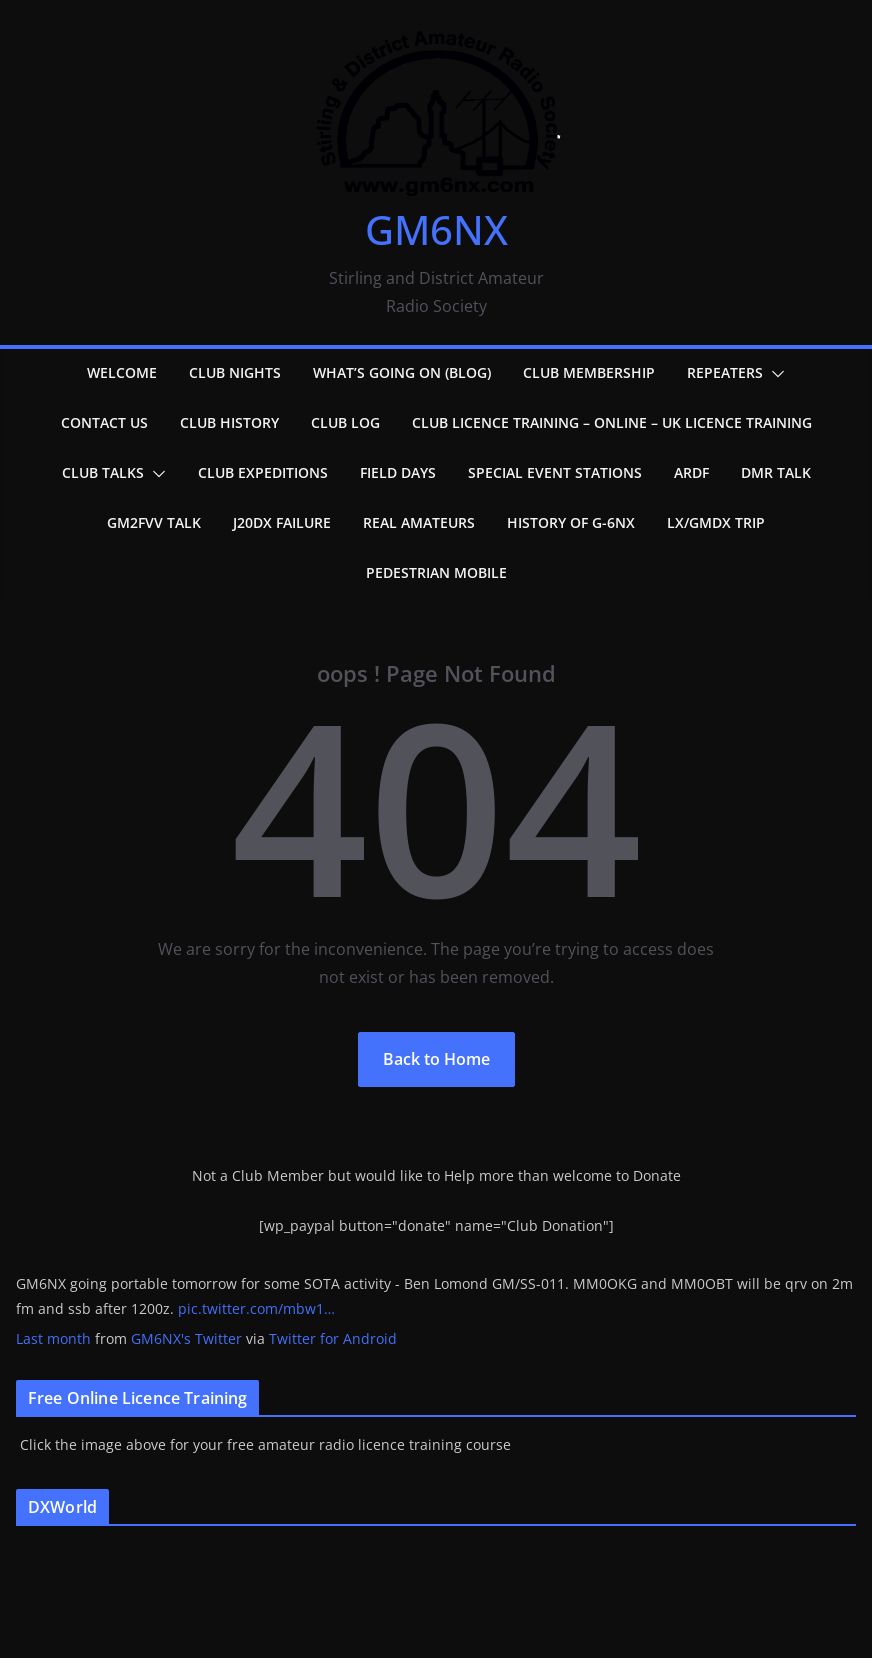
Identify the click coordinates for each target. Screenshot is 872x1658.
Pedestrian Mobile (436, 572)
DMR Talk (776, 472)
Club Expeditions (263, 472)
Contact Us (104, 422)
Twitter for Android (333, 1338)
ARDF (691, 472)
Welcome (122, 372)
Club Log (345, 422)
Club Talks (103, 472)
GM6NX (436, 229)
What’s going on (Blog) (402, 372)
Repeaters (725, 372)
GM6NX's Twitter (186, 1338)
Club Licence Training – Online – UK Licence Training (612, 422)
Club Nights (235, 372)
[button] (774, 374)
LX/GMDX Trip (716, 522)
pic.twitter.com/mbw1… (256, 1308)
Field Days (398, 472)
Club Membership (589, 372)
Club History (229, 422)
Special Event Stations (555, 472)
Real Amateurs (419, 522)
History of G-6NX (571, 522)
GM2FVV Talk (154, 522)
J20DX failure (282, 522)
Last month (53, 1338)
